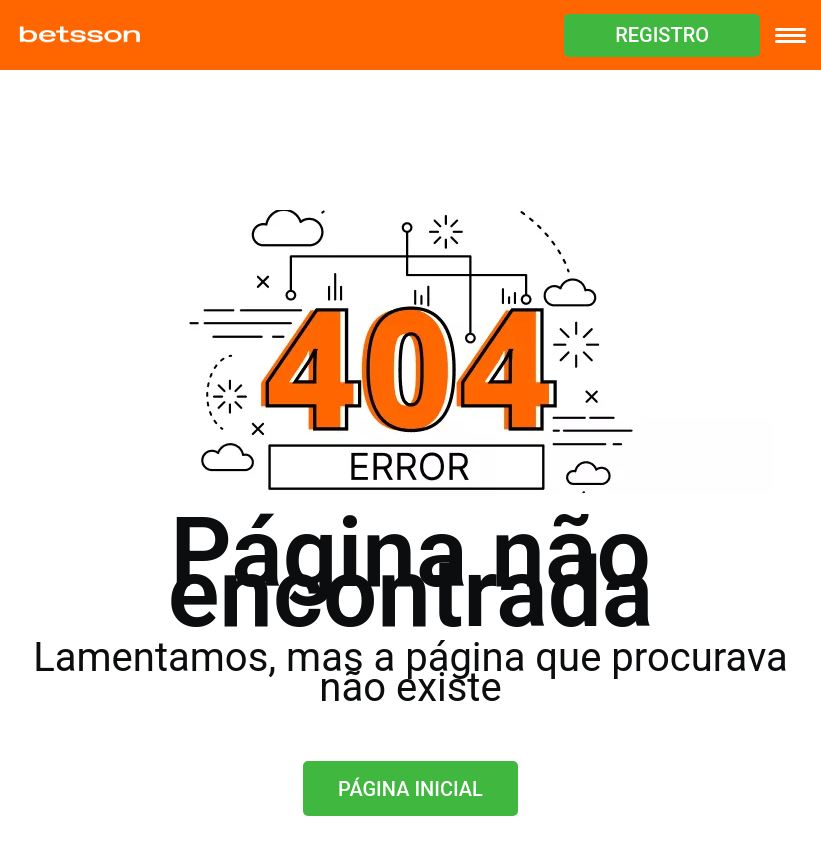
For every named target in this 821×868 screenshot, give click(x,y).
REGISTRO (662, 35)
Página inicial (410, 789)
